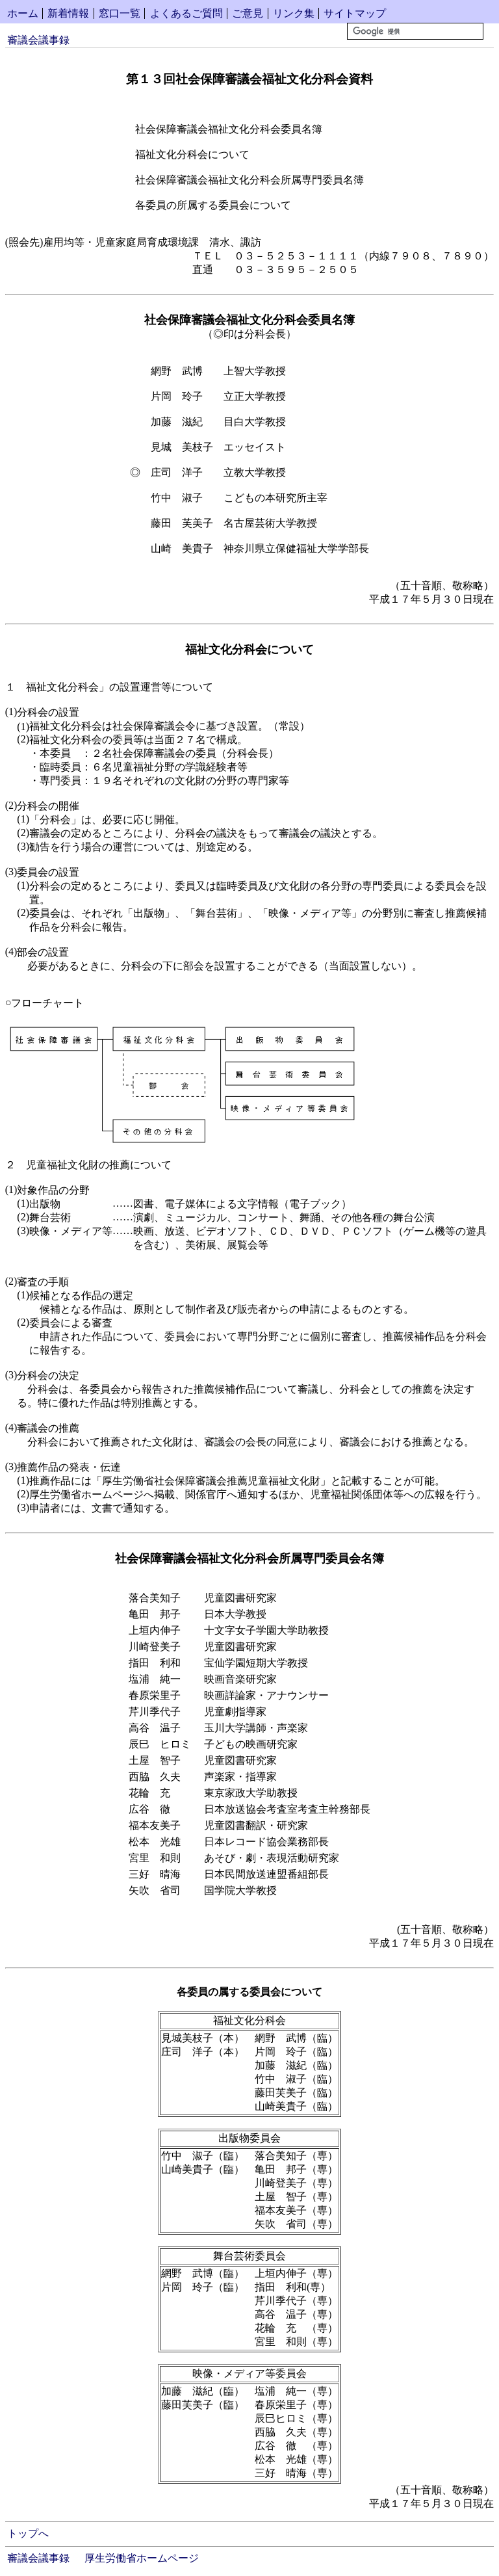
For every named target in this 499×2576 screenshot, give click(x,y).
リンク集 (293, 13)
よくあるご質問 (186, 13)
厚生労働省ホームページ (141, 2558)
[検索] (415, 31)
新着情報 (68, 13)
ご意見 (247, 13)
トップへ (28, 2533)
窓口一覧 (119, 13)
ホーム (22, 13)
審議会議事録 (38, 40)
